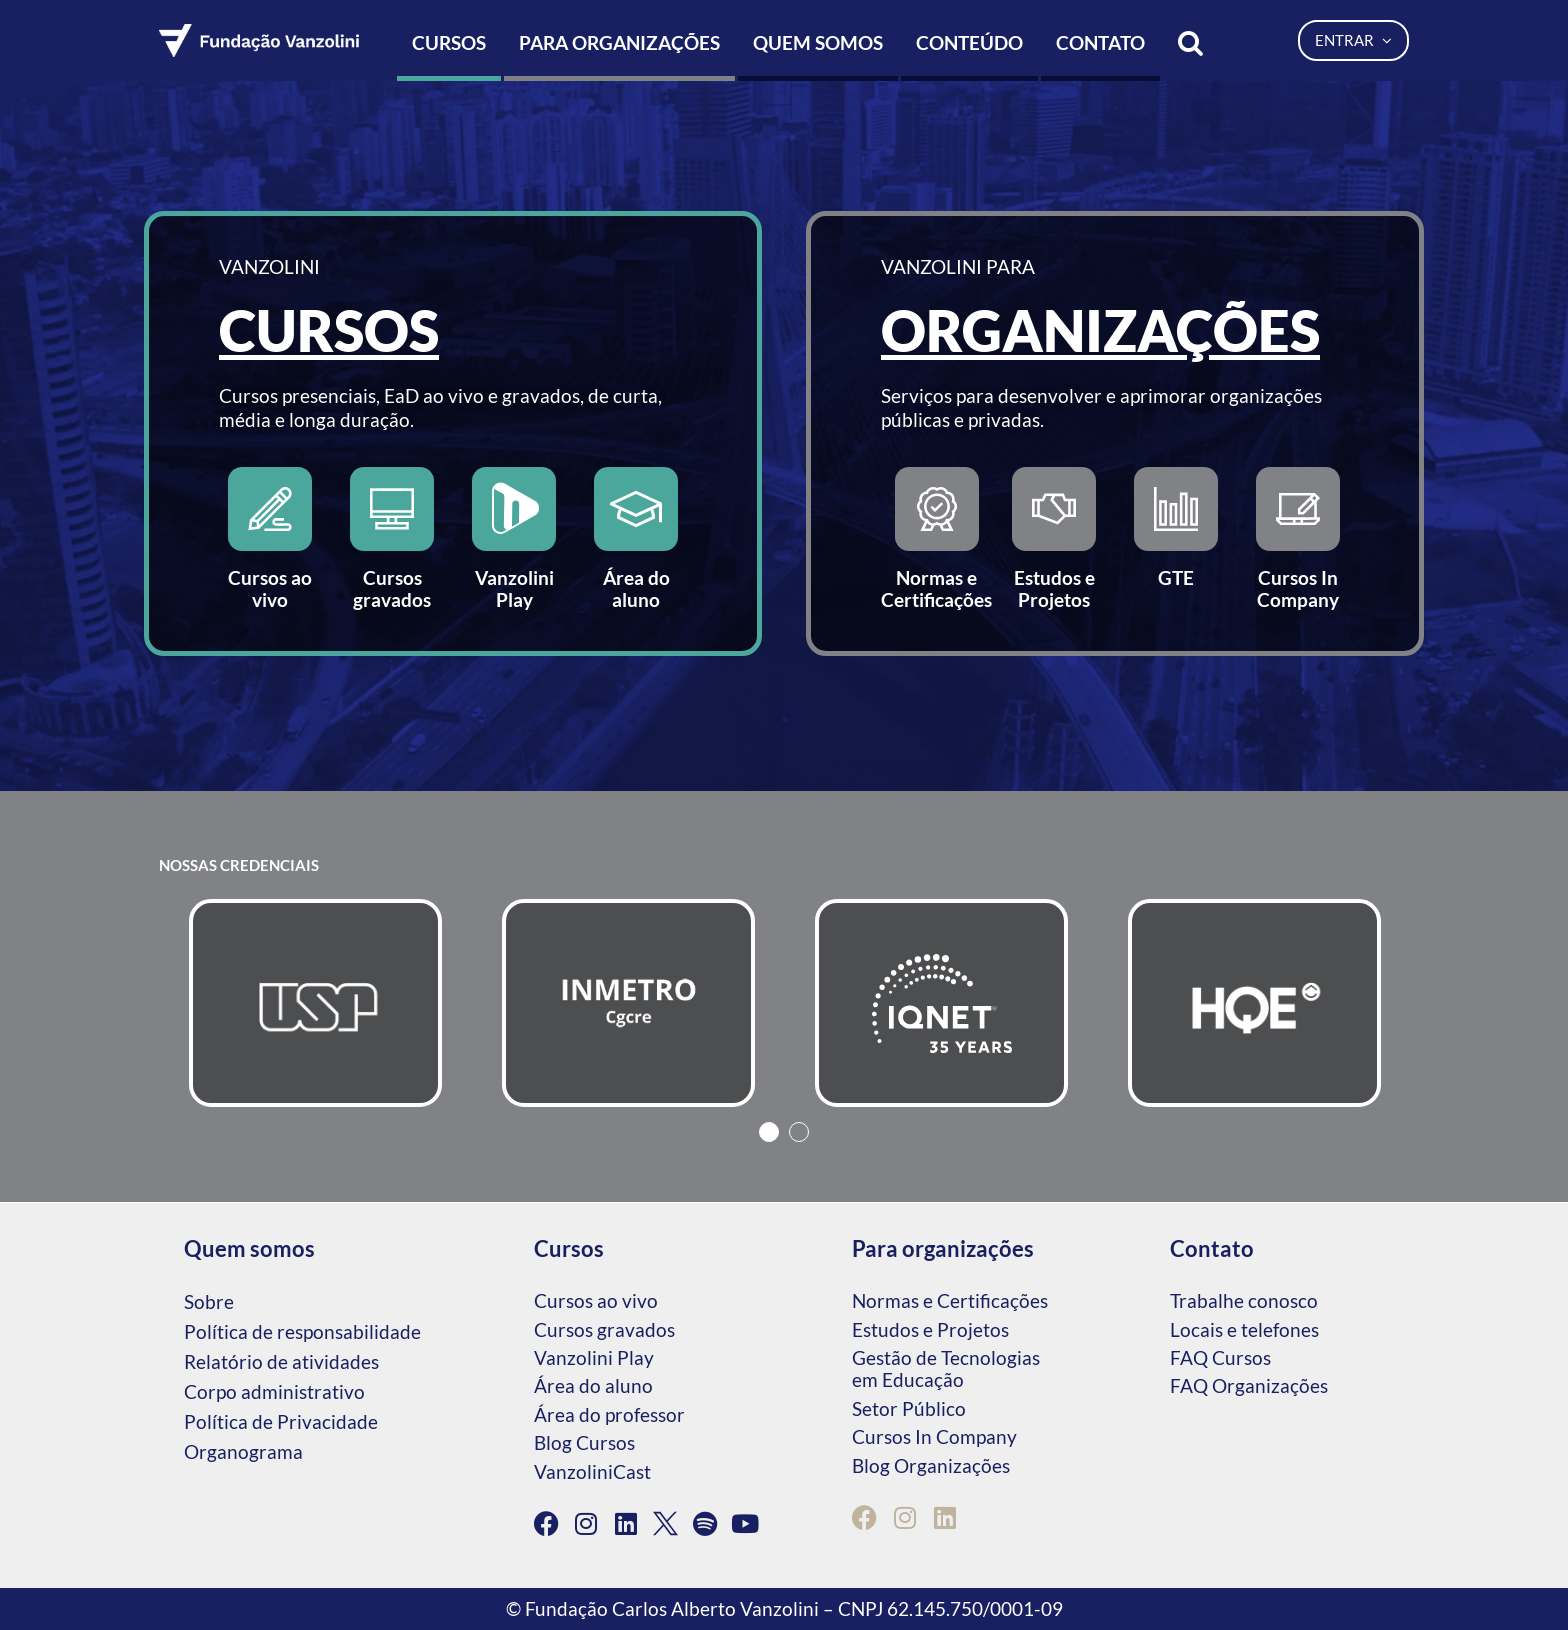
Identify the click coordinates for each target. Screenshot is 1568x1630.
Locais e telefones (1244, 1329)
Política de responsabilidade (302, 1331)
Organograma (243, 1451)
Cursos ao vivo (596, 1300)
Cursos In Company (934, 1436)
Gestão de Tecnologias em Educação (946, 1368)
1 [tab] (769, 1132)
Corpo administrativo (274, 1391)
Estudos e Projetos (930, 1329)
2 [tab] (799, 1132)
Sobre (209, 1301)
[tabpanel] (315, 1003)
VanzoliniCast (592, 1471)
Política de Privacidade (281, 1421)
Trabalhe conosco (1244, 1300)
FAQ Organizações (1249, 1385)
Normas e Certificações (950, 1300)
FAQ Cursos (1220, 1357)
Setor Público (909, 1408)
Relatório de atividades (281, 1361)
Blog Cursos (584, 1442)
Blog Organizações (931, 1465)
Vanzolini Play (594, 1357)
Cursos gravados (604, 1329)
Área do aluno (593, 1385)
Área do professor (609, 1414)
